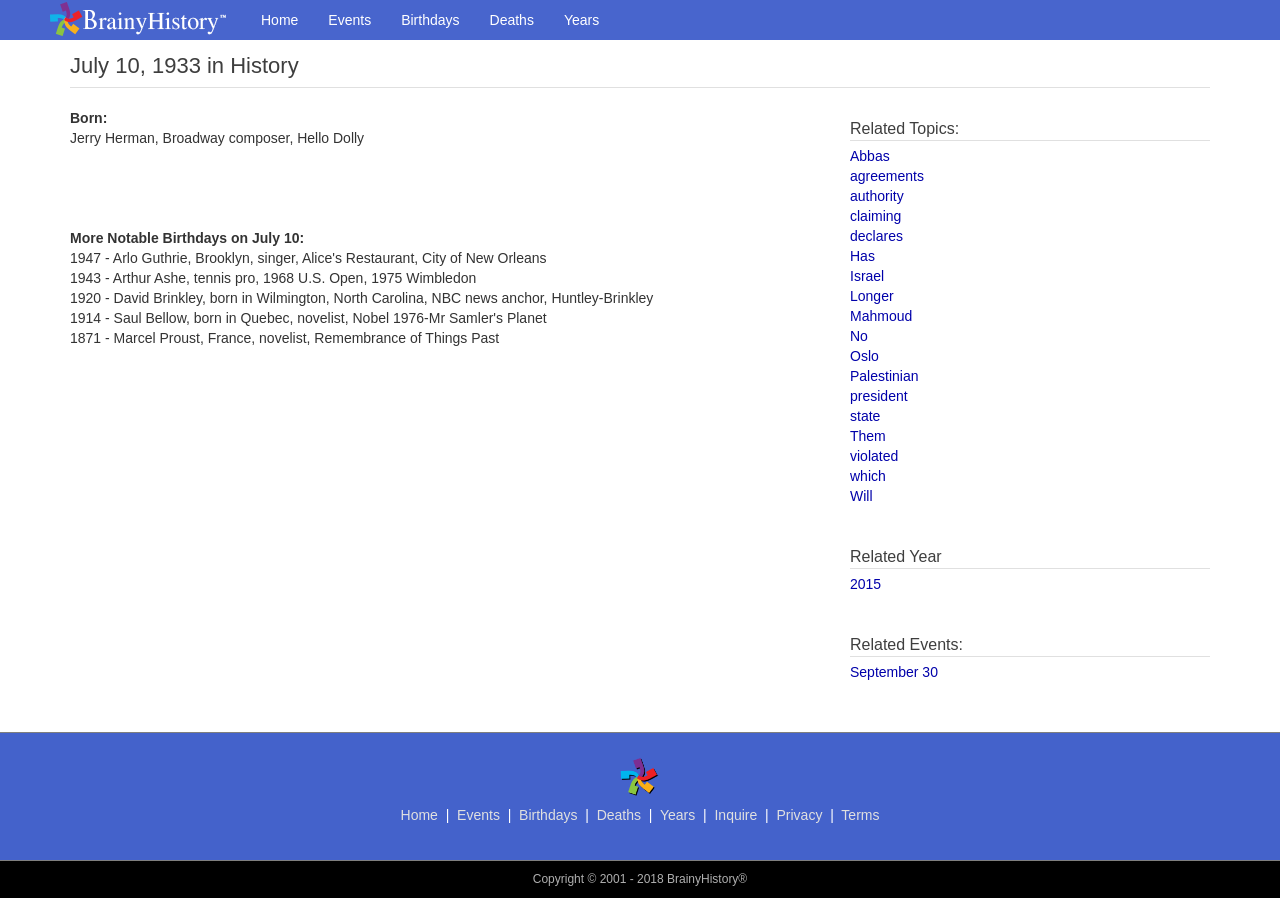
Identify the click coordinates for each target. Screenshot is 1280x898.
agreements (887, 176)
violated (874, 456)
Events (349, 20)
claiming (875, 216)
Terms (860, 815)
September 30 (894, 672)
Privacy (799, 815)
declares (876, 236)
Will (861, 496)
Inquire (735, 815)
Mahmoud (881, 316)
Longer (872, 296)
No (859, 336)
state (865, 416)
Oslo (864, 356)
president (879, 396)
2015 (865, 584)
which (868, 476)
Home (279, 20)
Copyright (558, 879)
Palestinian (884, 376)
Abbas (870, 156)
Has (862, 256)
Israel (867, 276)
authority (877, 196)
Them (868, 436)
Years (581, 20)
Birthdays (430, 20)
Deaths (512, 20)
